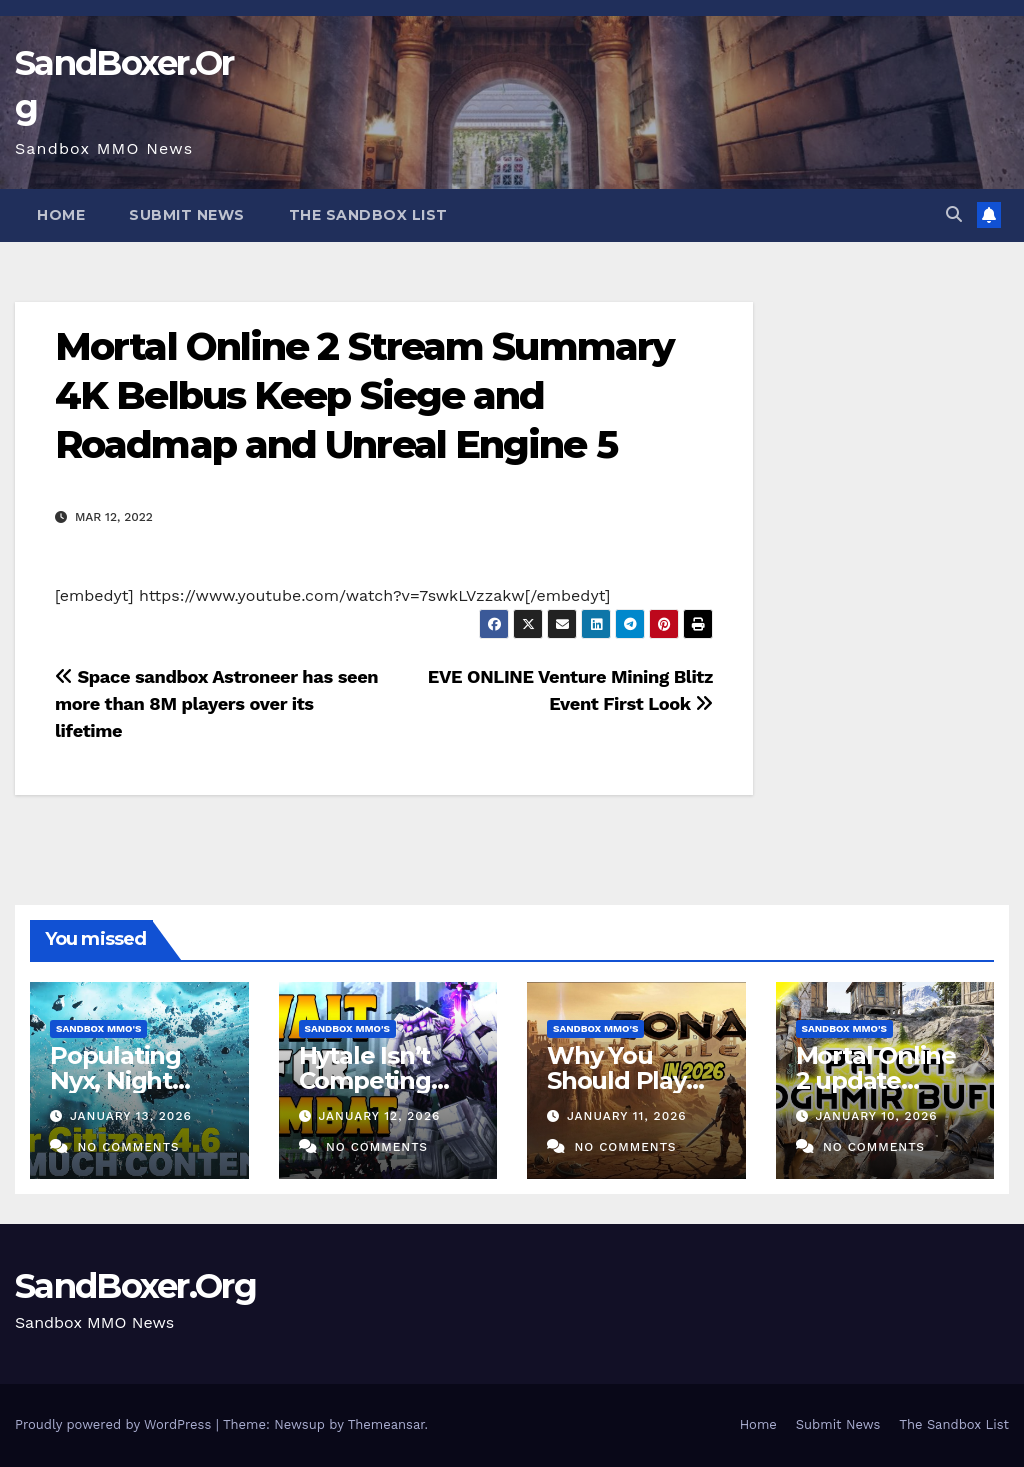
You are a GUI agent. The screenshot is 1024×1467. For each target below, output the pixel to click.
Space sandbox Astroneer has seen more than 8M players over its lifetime (216, 703)
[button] (954, 214)
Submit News (187, 215)
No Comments (128, 1147)
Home (61, 215)
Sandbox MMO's (98, 1028)
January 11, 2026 (627, 1116)
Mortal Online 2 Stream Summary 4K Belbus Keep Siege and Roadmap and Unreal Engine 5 (364, 396)
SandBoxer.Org (135, 1286)
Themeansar (386, 1424)
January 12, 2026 (379, 1116)
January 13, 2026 (131, 1116)
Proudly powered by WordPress (115, 1424)
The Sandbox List (368, 215)
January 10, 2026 (876, 1116)
